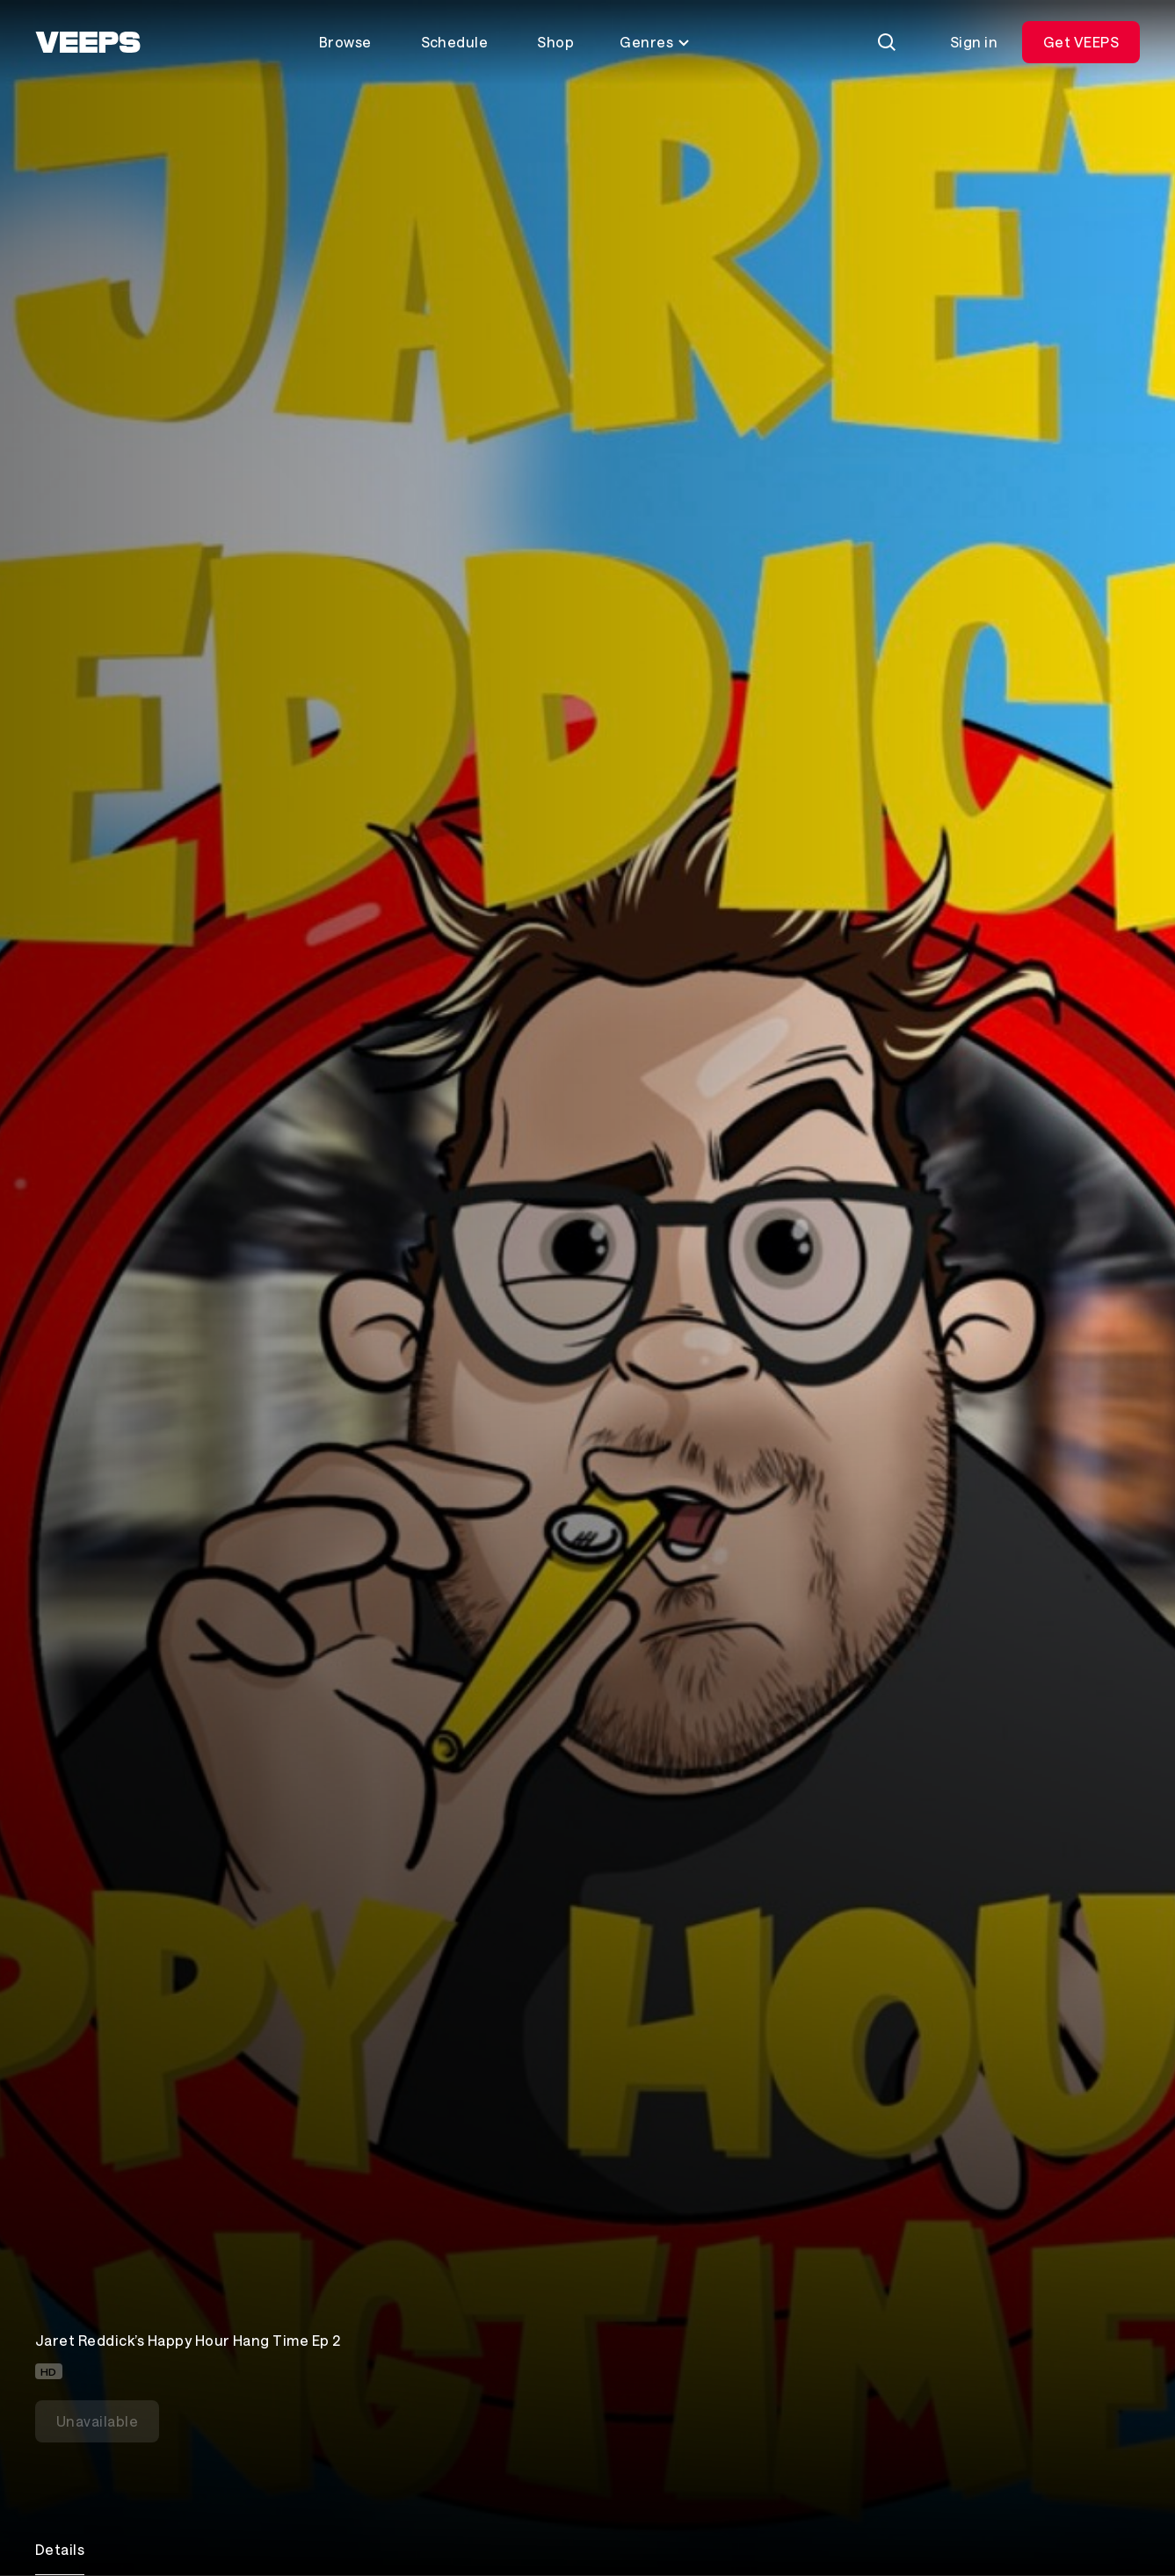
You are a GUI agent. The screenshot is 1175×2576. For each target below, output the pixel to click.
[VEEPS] (88, 42)
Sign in (973, 41)
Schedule (455, 41)
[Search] (887, 42)
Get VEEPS (1081, 41)
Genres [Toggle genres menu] (655, 41)
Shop (555, 41)
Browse (345, 41)
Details (59, 2549)
